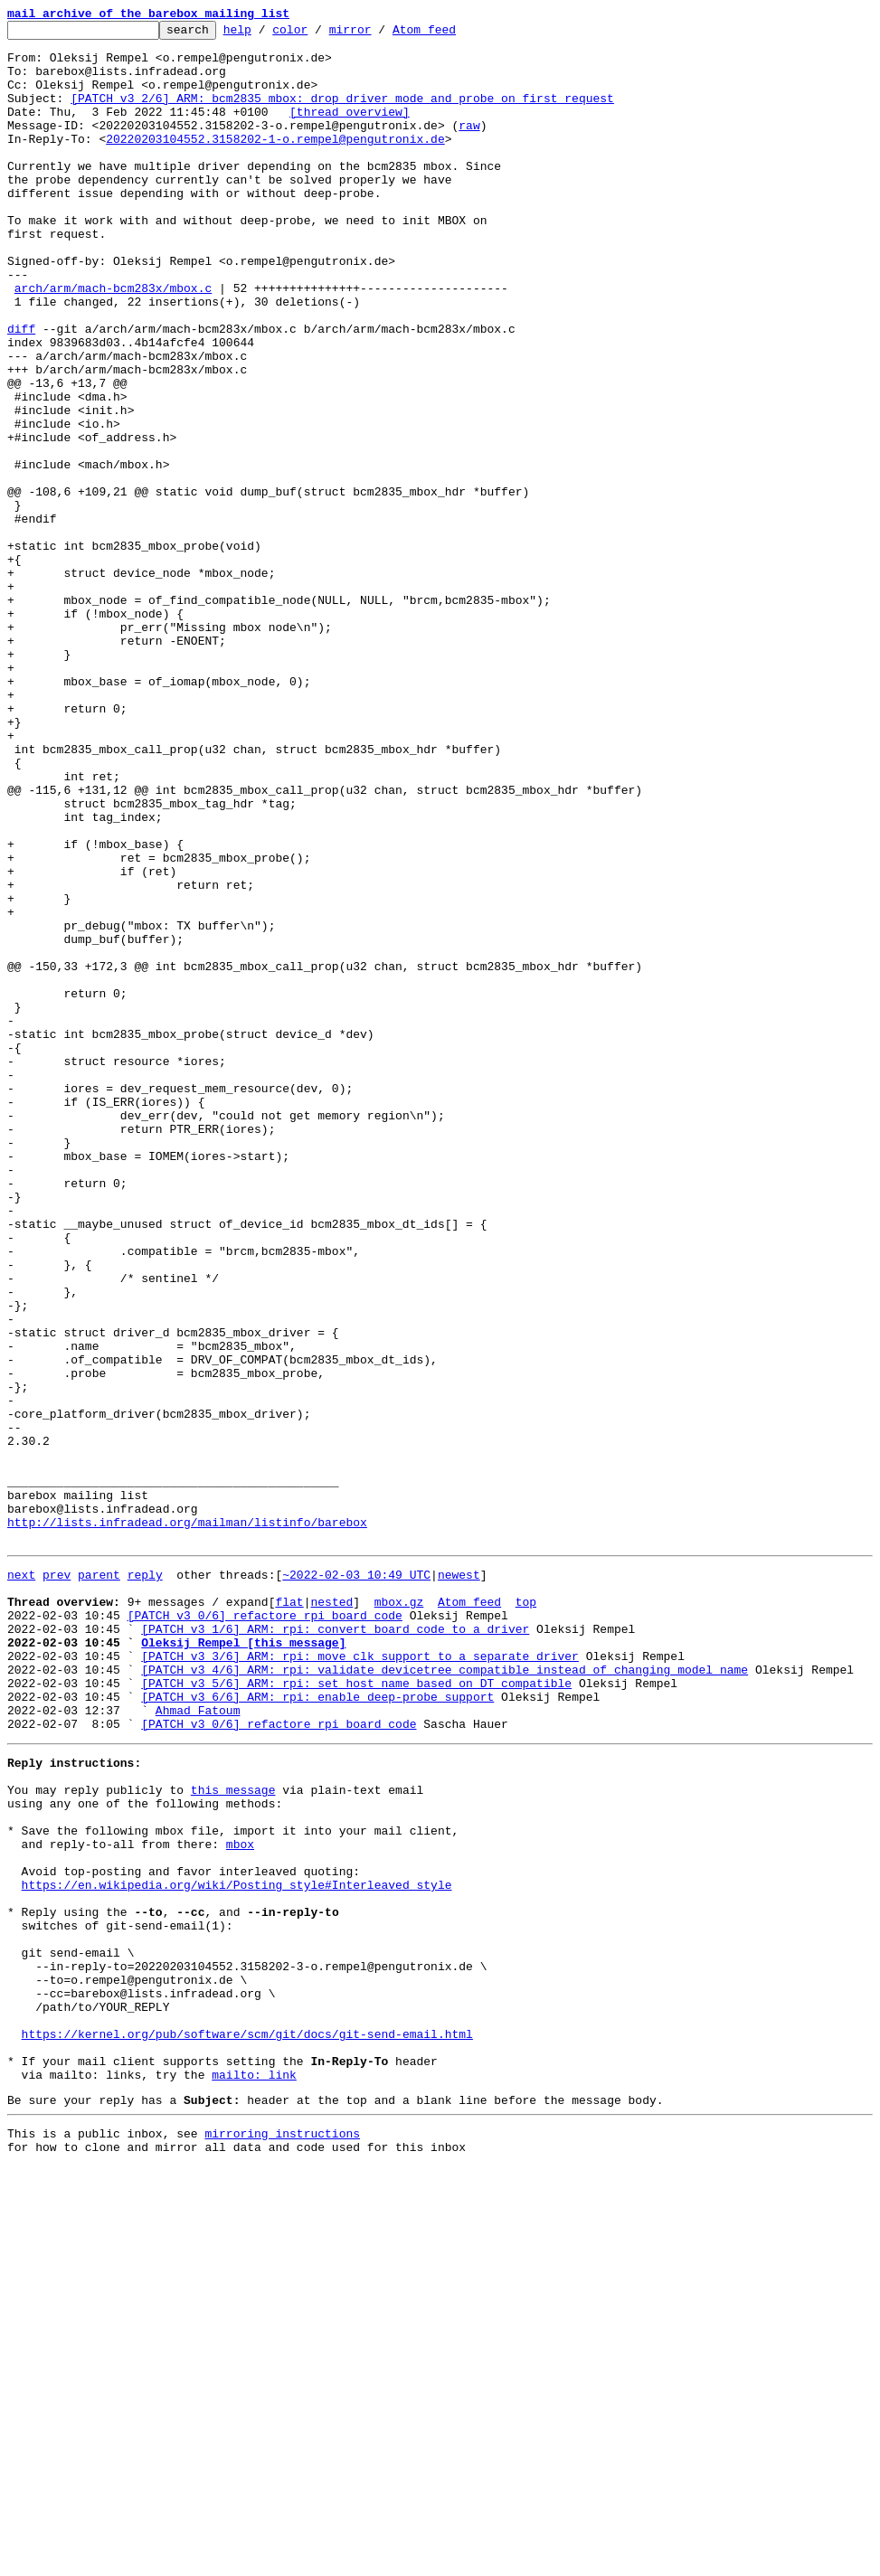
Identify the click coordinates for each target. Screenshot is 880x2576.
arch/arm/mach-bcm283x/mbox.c (113, 342)
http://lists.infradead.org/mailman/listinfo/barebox (187, 1823)
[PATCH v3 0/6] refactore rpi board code (265, 1929)
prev (57, 1881)
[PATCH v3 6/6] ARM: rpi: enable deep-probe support (317, 2027)
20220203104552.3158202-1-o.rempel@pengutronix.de (275, 163)
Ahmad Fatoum (198, 2043)
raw (469, 146)
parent (99, 1881)
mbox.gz (399, 1913)
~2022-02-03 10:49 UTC (356, 1881)
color (318, 34)
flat (289, 1913)
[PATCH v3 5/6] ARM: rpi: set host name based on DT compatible (356, 2011)
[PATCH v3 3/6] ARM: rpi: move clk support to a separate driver (360, 1978)
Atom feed (452, 34)
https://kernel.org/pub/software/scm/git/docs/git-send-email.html (247, 2427)
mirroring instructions (282, 2540)
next (21, 1881)
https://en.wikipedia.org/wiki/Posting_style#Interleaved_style (237, 2248)
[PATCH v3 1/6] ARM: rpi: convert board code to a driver (335, 1946)
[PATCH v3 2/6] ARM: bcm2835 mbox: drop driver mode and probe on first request (342, 114)
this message (233, 2134)
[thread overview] (349, 130)
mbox (240, 2199)
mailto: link (254, 2475)
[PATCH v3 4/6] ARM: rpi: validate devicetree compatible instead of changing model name (444, 1994)
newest (459, 1881)
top (526, 1913)
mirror (378, 34)
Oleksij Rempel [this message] (243, 1962)
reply (145, 1881)
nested (331, 1913)
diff (21, 390)
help (265, 34)
